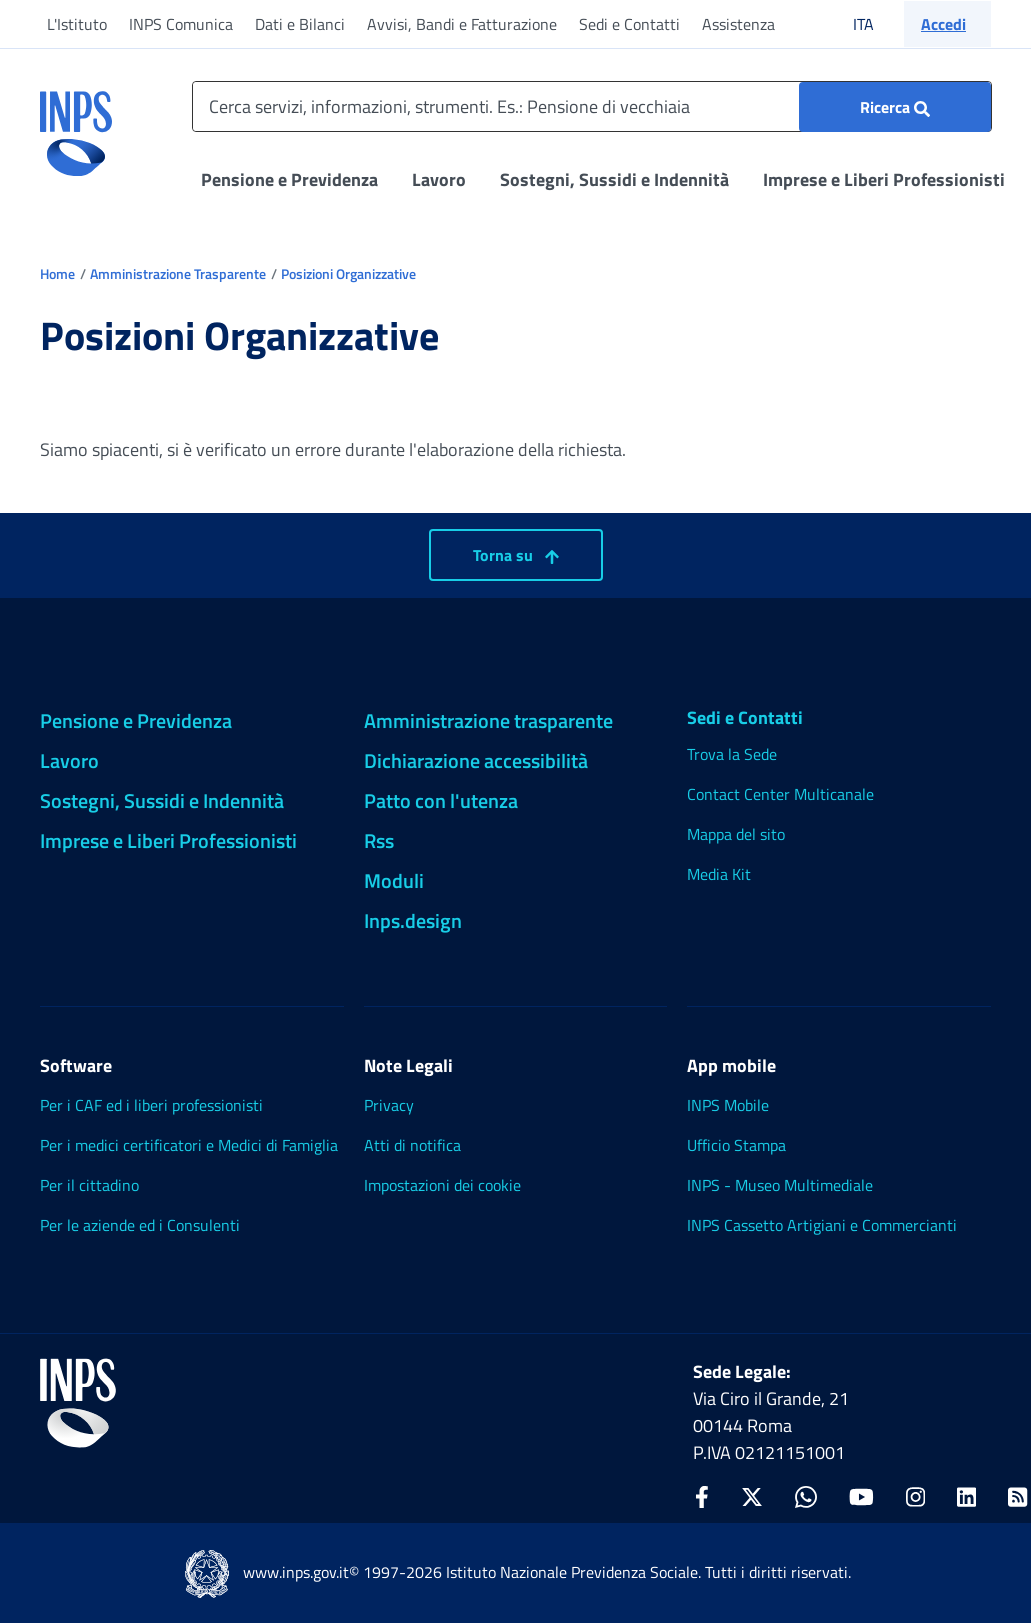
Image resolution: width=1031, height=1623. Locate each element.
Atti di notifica (412, 1145)
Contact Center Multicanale (780, 794)
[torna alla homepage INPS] (76, 126)
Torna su (516, 555)
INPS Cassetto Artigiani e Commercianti (822, 1225)
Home (57, 273)
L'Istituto (77, 24)
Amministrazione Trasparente (178, 273)
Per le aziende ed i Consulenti (140, 1225)
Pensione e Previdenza (289, 179)
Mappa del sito (736, 834)
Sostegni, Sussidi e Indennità (614, 179)
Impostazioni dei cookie (442, 1185)
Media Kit (719, 874)
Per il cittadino (89, 1185)
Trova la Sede (732, 754)
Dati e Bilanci (300, 24)
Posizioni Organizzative (348, 273)
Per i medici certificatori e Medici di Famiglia (189, 1145)
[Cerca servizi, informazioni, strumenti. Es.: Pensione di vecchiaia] (592, 106)
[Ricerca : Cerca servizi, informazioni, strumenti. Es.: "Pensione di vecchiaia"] (895, 107)
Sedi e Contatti (629, 24)
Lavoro (439, 179)
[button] (947, 24)
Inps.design (413, 920)
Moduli (394, 880)
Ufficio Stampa (736, 1145)
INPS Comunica (181, 24)
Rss (379, 840)
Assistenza (738, 24)
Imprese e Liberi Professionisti (884, 179)
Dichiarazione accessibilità (476, 760)
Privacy (389, 1105)
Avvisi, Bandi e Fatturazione (462, 24)
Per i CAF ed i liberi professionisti (151, 1105)
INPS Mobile (728, 1105)
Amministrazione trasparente (488, 720)
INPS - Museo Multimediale (780, 1185)
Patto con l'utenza (441, 800)
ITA (876, 23)
